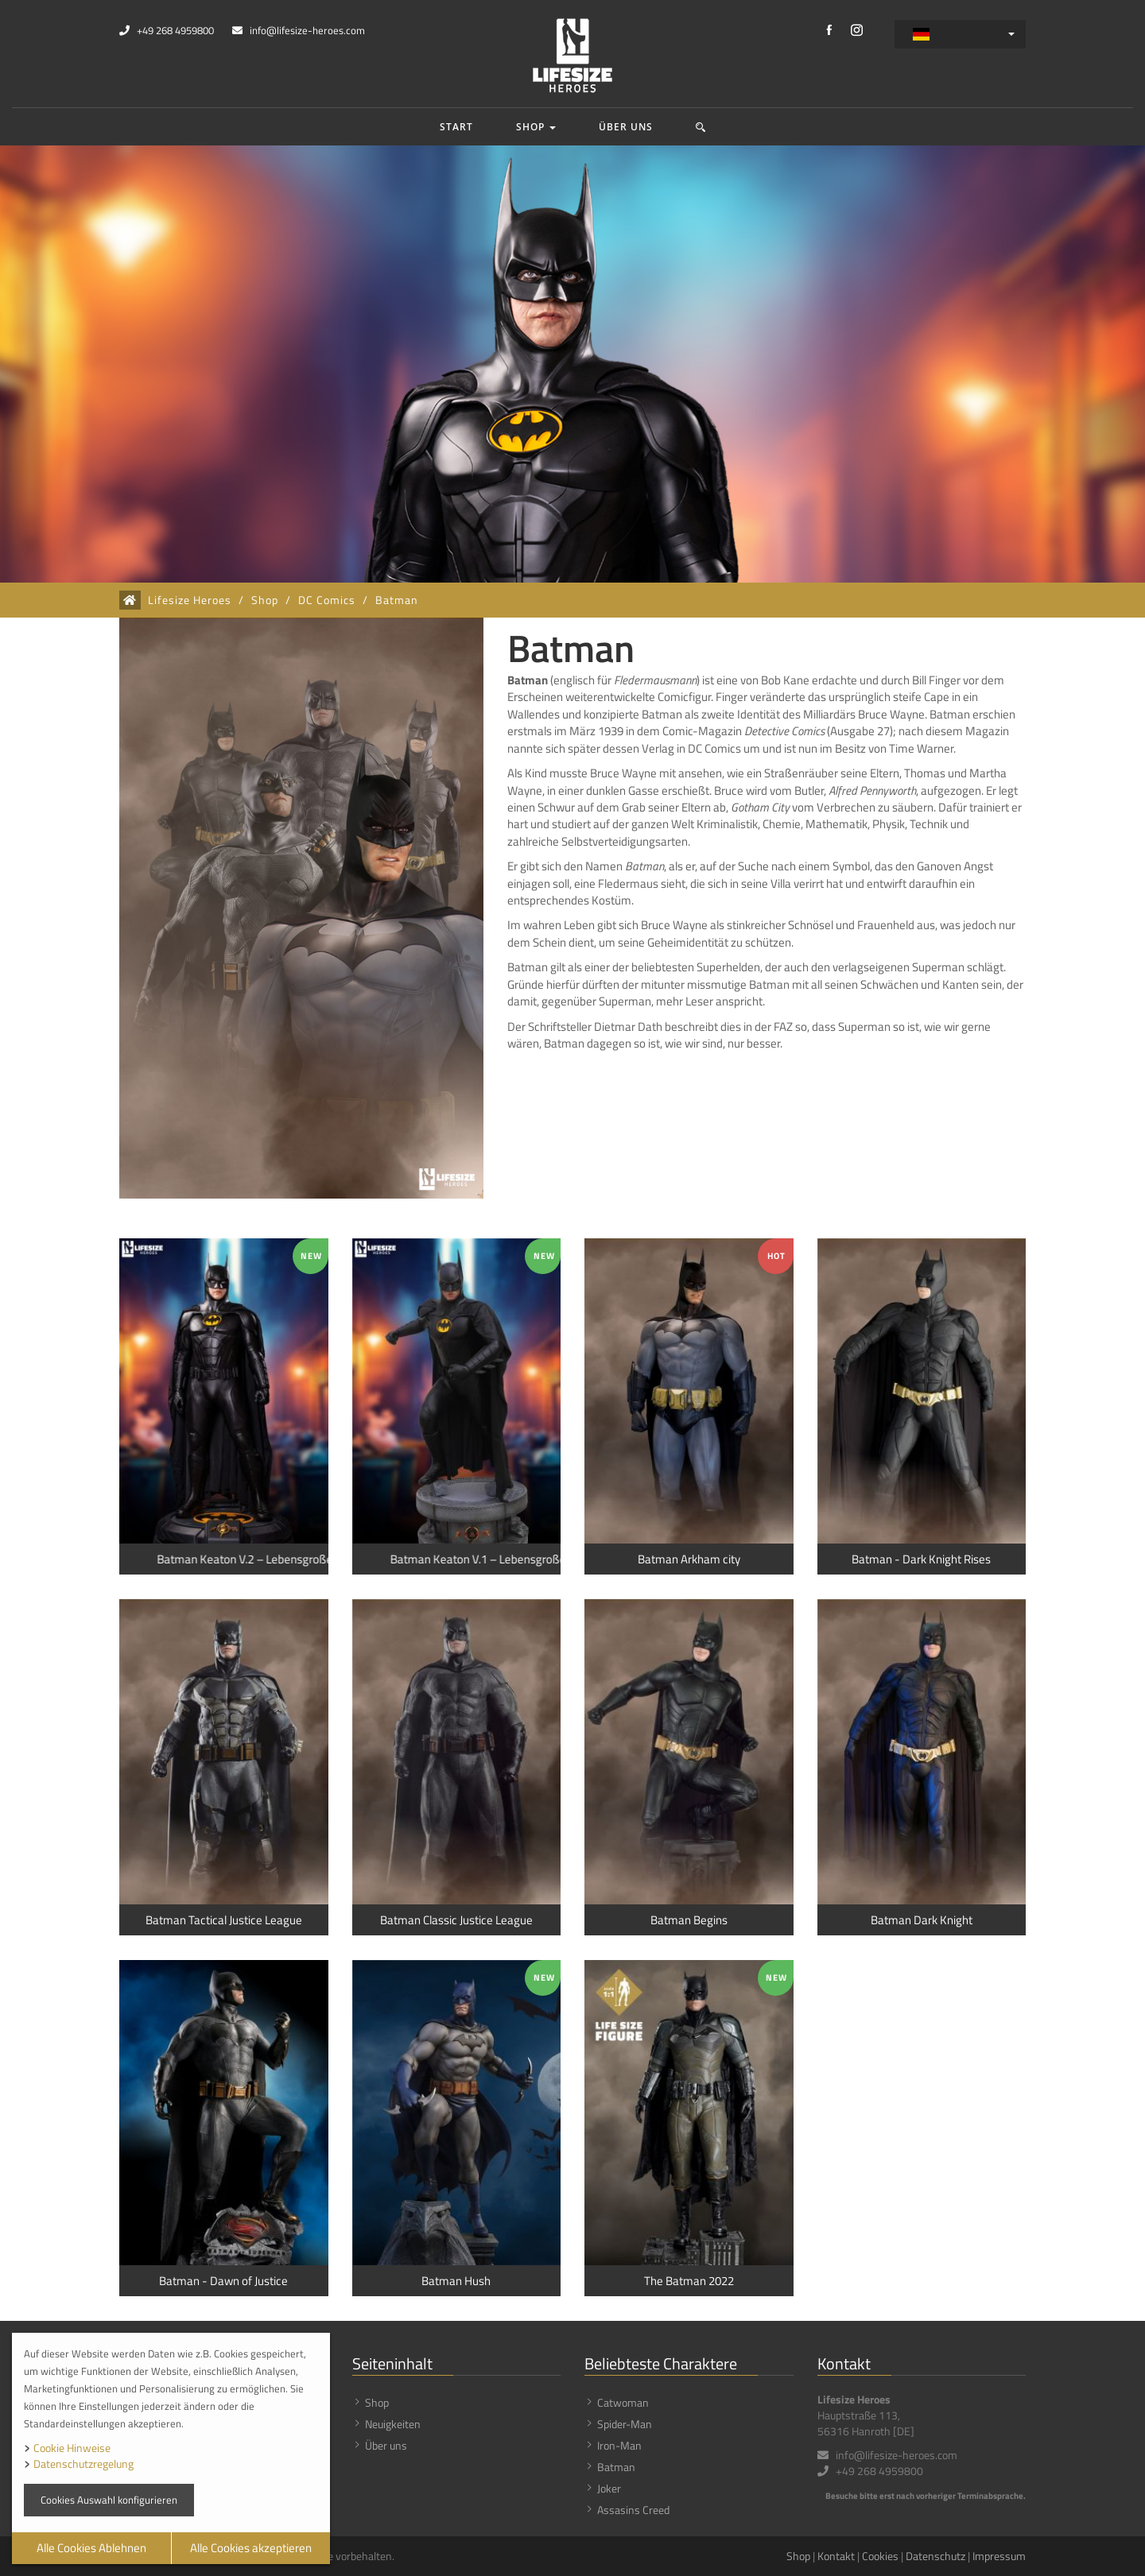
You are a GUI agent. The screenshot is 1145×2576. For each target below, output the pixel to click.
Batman (396, 600)
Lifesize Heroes (189, 600)
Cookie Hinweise (72, 2447)
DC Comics (326, 600)
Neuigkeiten (393, 2423)
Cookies (880, 2555)
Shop (536, 127)
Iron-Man (619, 2445)
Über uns (626, 127)
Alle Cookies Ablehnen (91, 2548)
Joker (609, 2488)
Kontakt (836, 2555)
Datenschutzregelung (83, 2463)
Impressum (999, 2555)
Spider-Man (624, 2423)
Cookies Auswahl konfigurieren (109, 2500)
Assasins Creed (633, 2509)
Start (456, 127)
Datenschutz (935, 2555)
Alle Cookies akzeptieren (251, 2548)
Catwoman (623, 2402)
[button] (701, 126)
